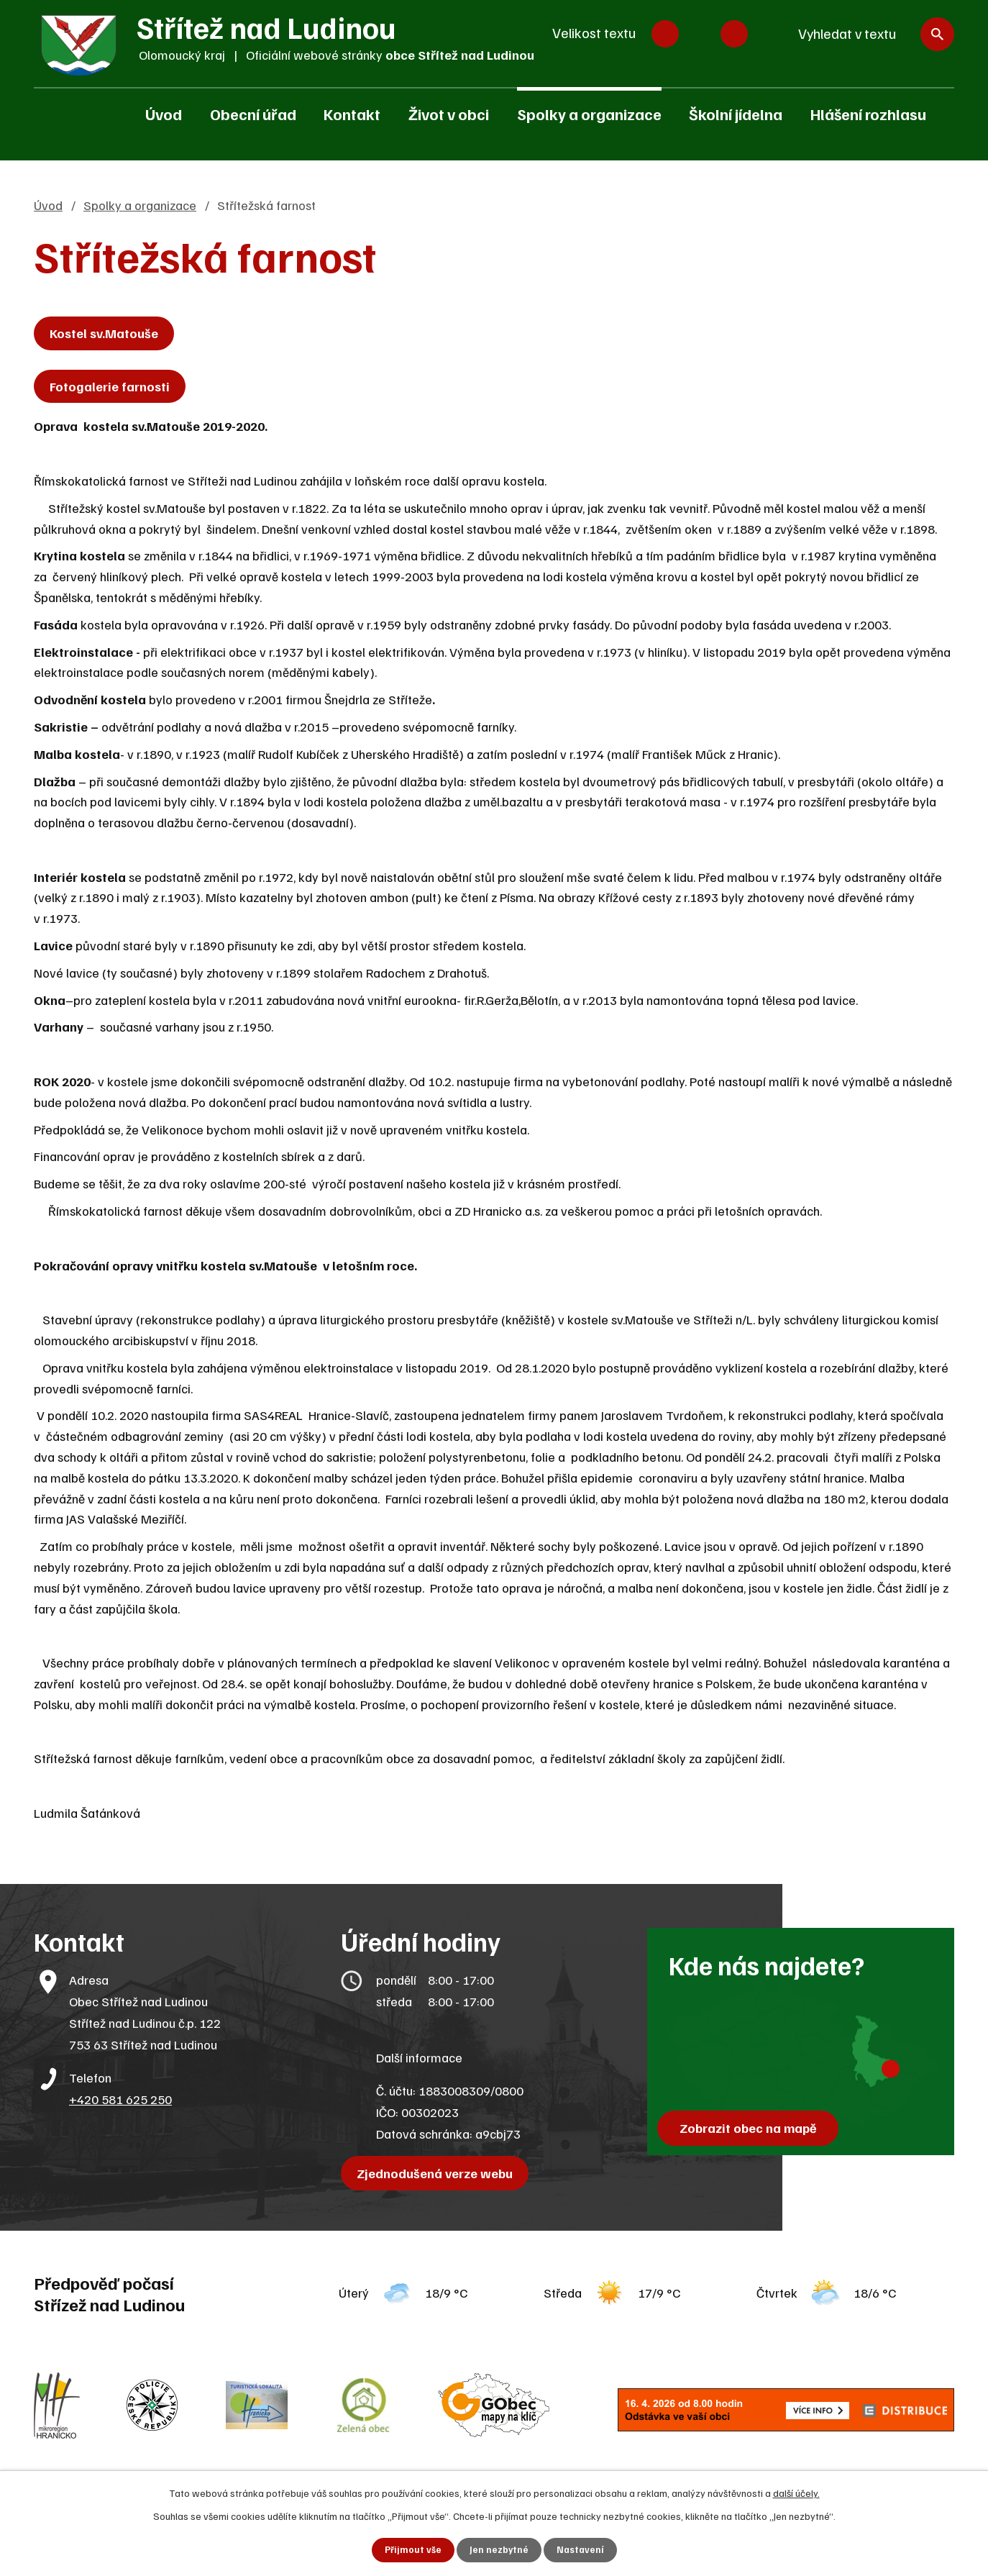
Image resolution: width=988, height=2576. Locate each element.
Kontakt (352, 114)
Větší (734, 33)
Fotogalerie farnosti (113, 386)
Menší (665, 33)
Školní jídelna (735, 114)
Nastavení (581, 2550)
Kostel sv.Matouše (107, 333)
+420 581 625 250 (120, 2099)
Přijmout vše (412, 2550)
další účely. (796, 2491)
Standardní (699, 33)
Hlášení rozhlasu (868, 114)
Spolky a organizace (589, 114)
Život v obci (448, 114)
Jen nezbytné (499, 2550)
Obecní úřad (253, 114)
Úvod (163, 114)
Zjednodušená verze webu (438, 2173)
